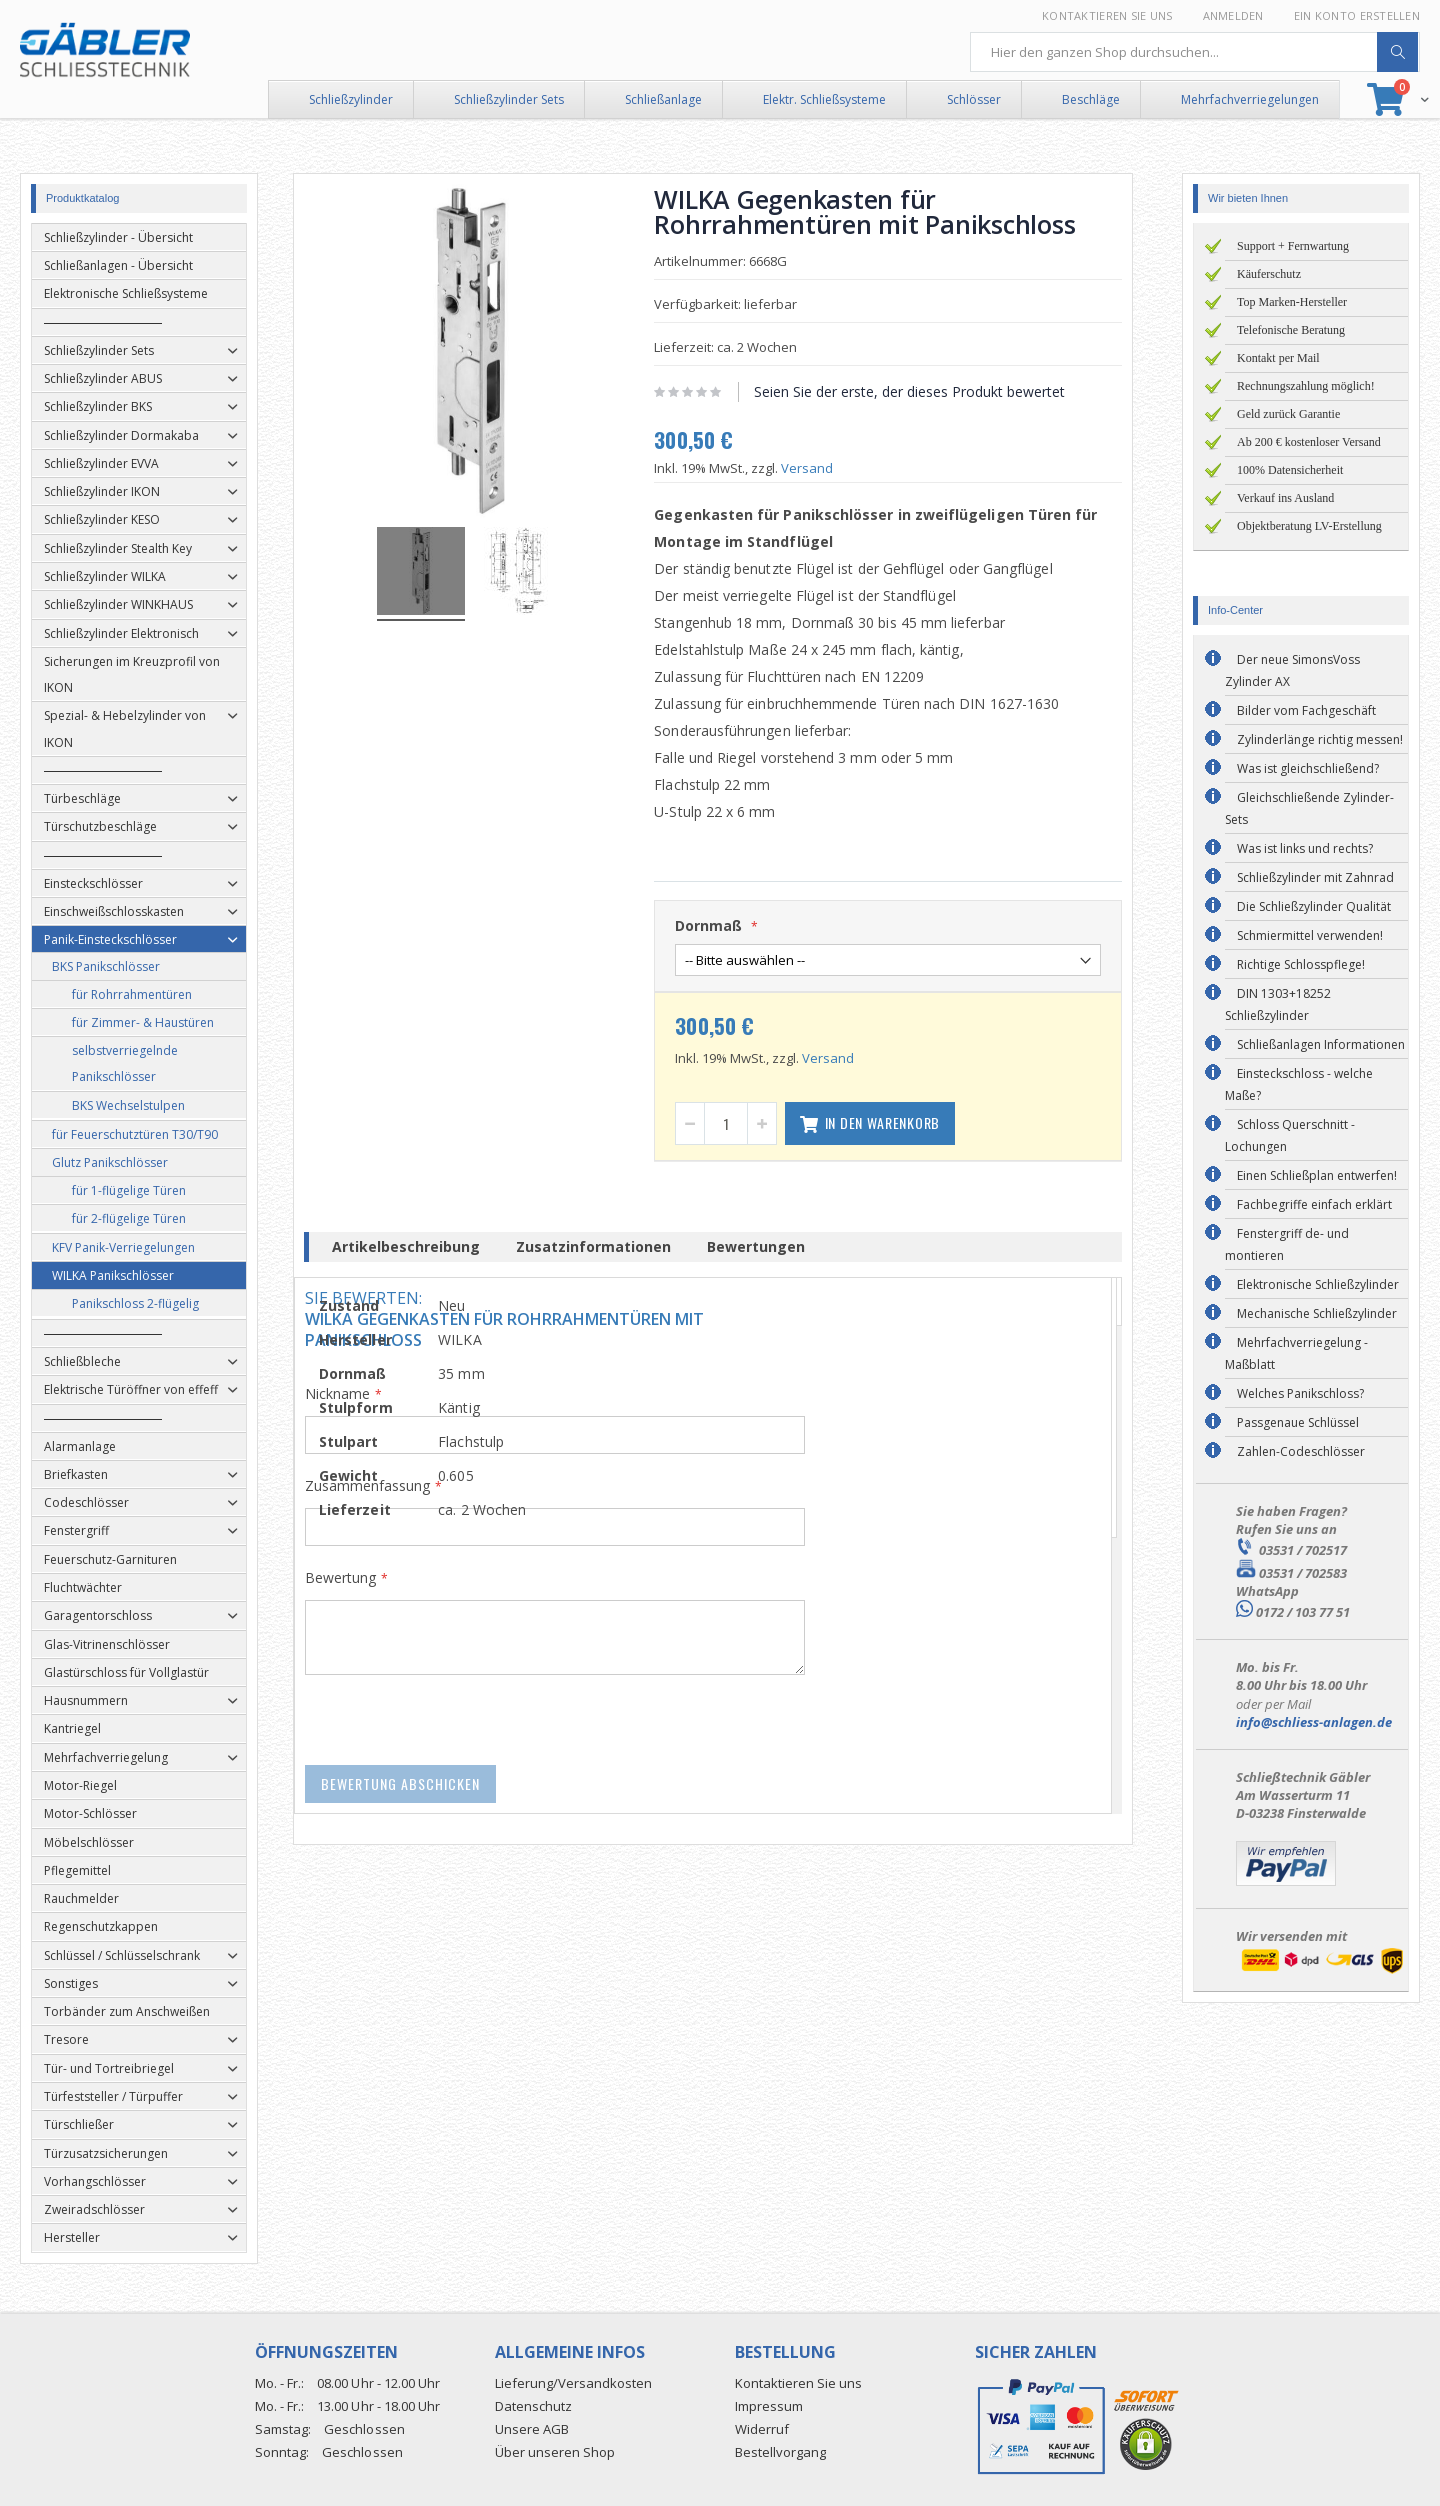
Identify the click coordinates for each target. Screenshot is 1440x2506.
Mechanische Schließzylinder (1317, 1313)
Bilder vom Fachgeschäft (1306, 710)
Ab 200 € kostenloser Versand (1309, 442)
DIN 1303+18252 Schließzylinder (1278, 1004)
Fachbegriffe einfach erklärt (1314, 1204)
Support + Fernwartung (1293, 246)
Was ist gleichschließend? (1308, 768)
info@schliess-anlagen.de (1314, 1722)
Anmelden (1233, 15)
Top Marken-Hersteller (1292, 302)
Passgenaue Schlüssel (1298, 1422)
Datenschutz (533, 2406)
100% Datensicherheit (1290, 470)
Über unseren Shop (555, 2452)
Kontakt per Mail (1278, 358)
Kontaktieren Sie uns (1107, 15)
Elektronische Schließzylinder (1318, 1284)
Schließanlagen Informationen (1321, 1044)
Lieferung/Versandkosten (573, 2383)
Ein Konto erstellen (1357, 15)
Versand (814, 468)
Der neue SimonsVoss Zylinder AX (1292, 670)
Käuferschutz (1269, 274)
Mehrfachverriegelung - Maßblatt (1296, 1353)
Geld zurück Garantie (1288, 414)
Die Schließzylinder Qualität (1314, 906)
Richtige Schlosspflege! (1301, 964)
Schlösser (974, 99)
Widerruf (762, 2429)
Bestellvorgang (780, 2452)
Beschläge (1091, 99)
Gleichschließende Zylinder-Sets (1309, 808)
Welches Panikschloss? (1300, 1393)
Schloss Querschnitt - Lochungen (1290, 1135)
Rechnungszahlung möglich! (1306, 386)
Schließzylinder (351, 99)
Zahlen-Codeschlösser (1301, 1451)
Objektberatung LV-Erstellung (1309, 526)
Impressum (769, 2406)
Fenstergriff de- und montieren (1287, 1244)
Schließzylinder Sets (509, 99)
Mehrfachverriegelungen (1250, 99)
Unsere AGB (532, 2429)
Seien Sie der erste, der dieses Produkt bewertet (916, 391)
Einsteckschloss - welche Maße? (1299, 1084)
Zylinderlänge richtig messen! (1320, 739)
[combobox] (1195, 52)
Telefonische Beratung (1291, 330)
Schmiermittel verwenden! (1310, 935)
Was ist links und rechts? (1305, 848)
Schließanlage (663, 99)
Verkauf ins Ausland (1285, 498)
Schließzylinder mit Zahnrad (1315, 877)
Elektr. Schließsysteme (824, 99)
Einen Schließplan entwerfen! (1317, 1175)
